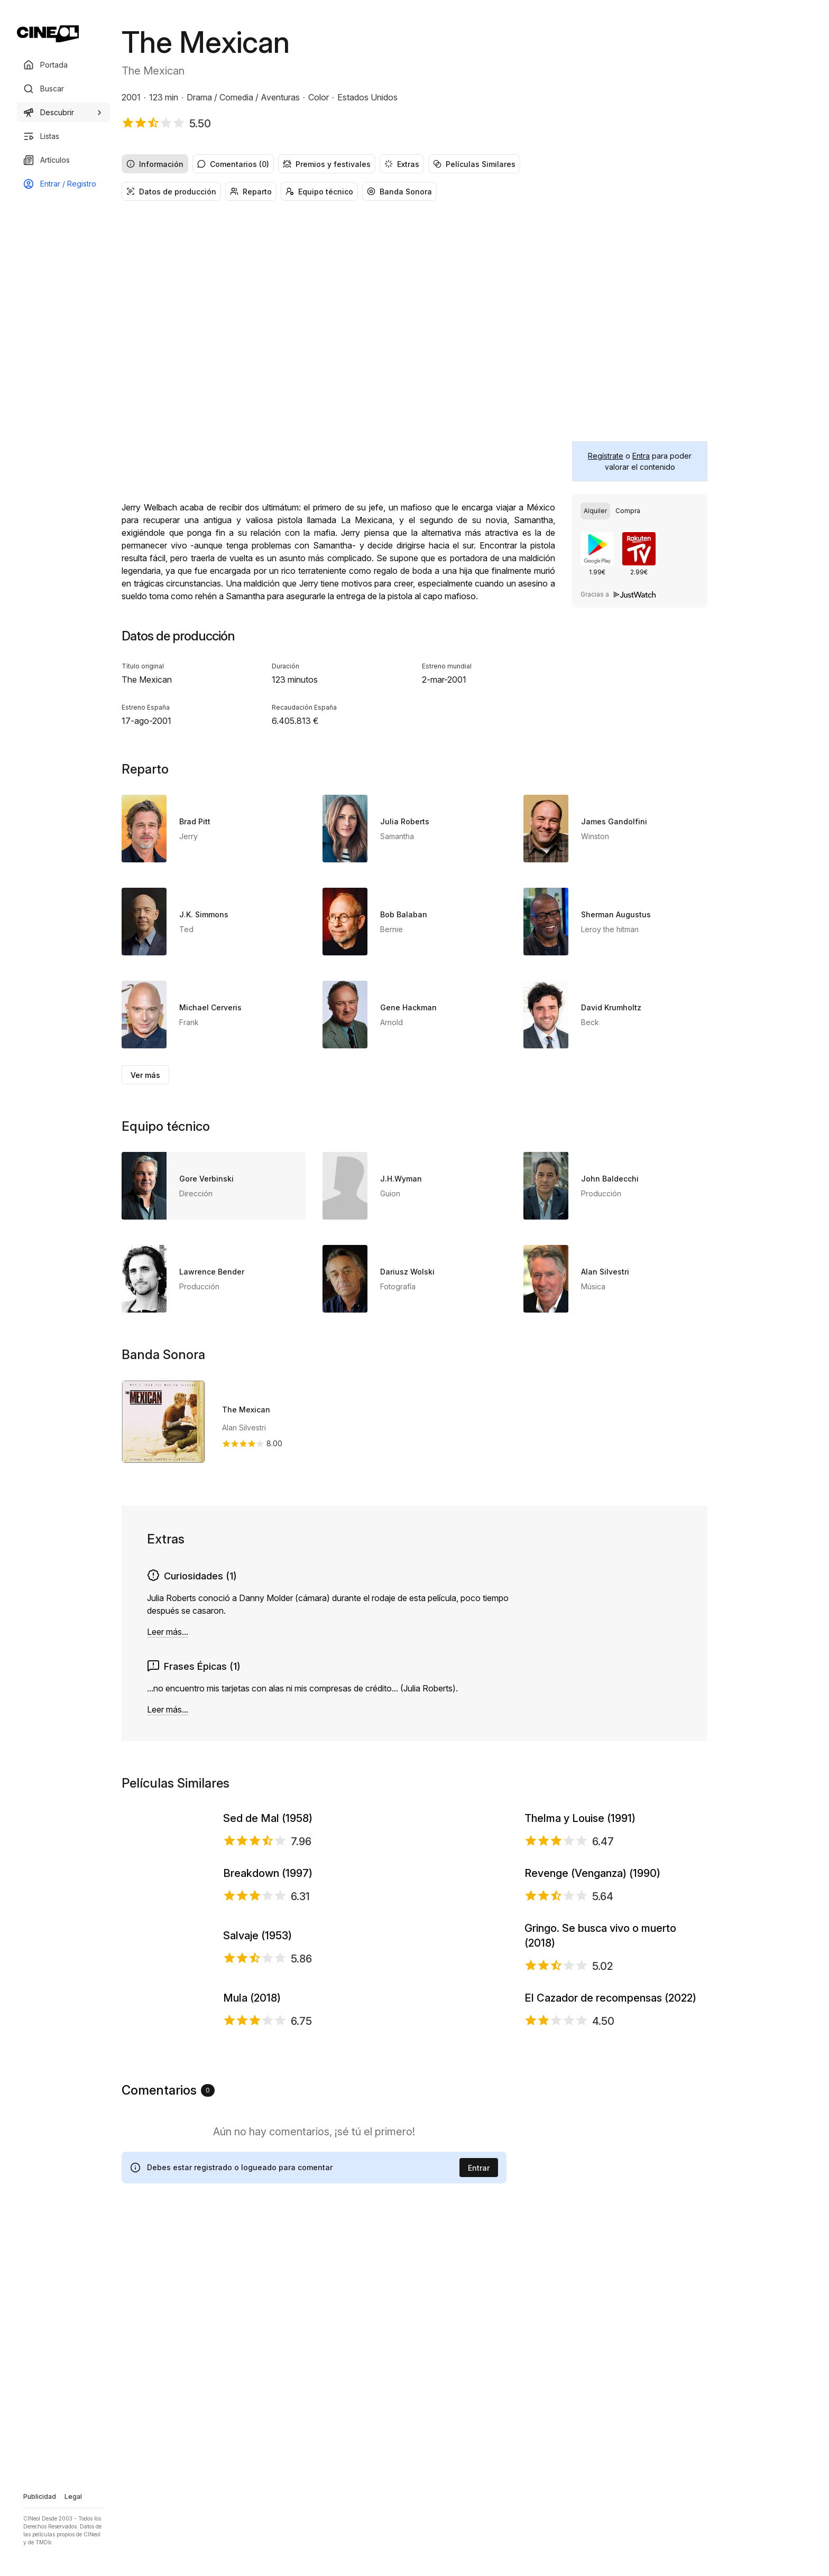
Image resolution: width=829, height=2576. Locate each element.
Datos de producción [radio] (171, 191)
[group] (414, 163)
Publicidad (39, 2496)
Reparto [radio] (251, 191)
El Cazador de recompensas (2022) (610, 2291)
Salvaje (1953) (257, 2148)
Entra (641, 455)
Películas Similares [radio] (474, 164)
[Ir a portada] (48, 33)
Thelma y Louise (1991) (579, 1862)
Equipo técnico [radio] (319, 191)
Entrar (479, 2504)
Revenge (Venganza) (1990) (592, 2005)
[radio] (595, 511)
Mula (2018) (252, 2291)
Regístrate (605, 455)
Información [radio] (154, 164)
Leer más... (167, 1631)
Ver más (145, 1075)
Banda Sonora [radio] (399, 191)
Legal (73, 2496)
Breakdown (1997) (267, 2005)
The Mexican (246, 1409)
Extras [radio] (401, 164)
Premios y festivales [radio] (327, 164)
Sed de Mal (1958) (267, 1862)
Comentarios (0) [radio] (233, 164)
